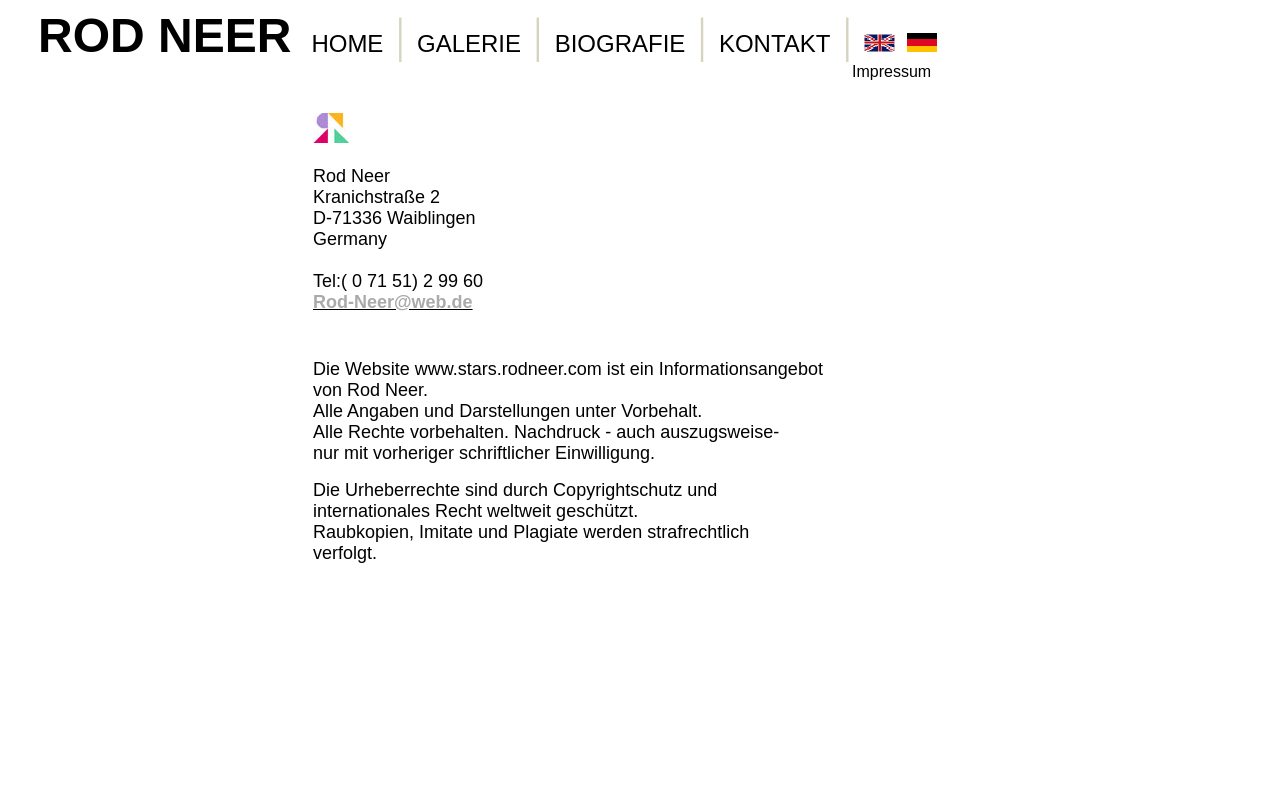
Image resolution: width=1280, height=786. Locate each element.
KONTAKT (775, 43)
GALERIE (469, 43)
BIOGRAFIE (620, 43)
